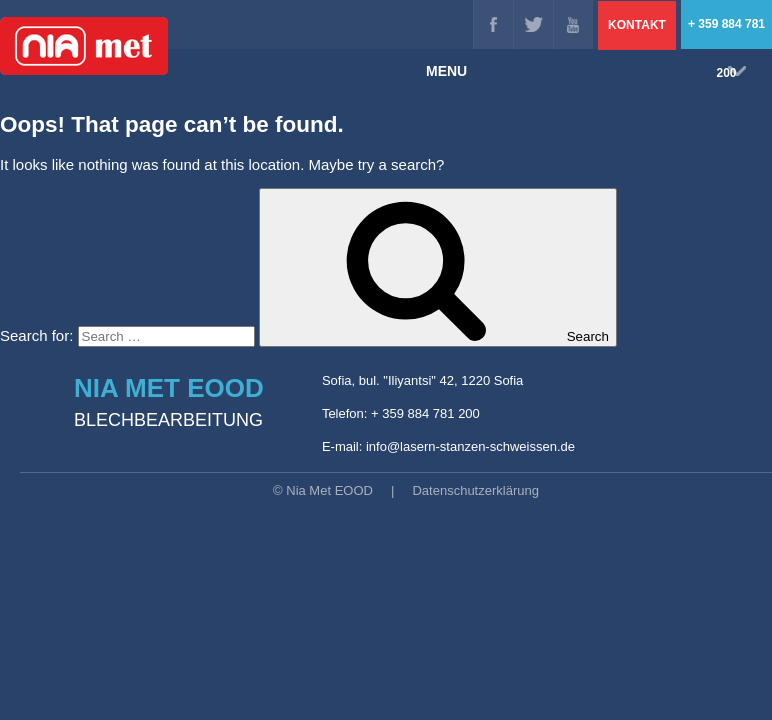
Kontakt (637, 25)
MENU (586, 71)
